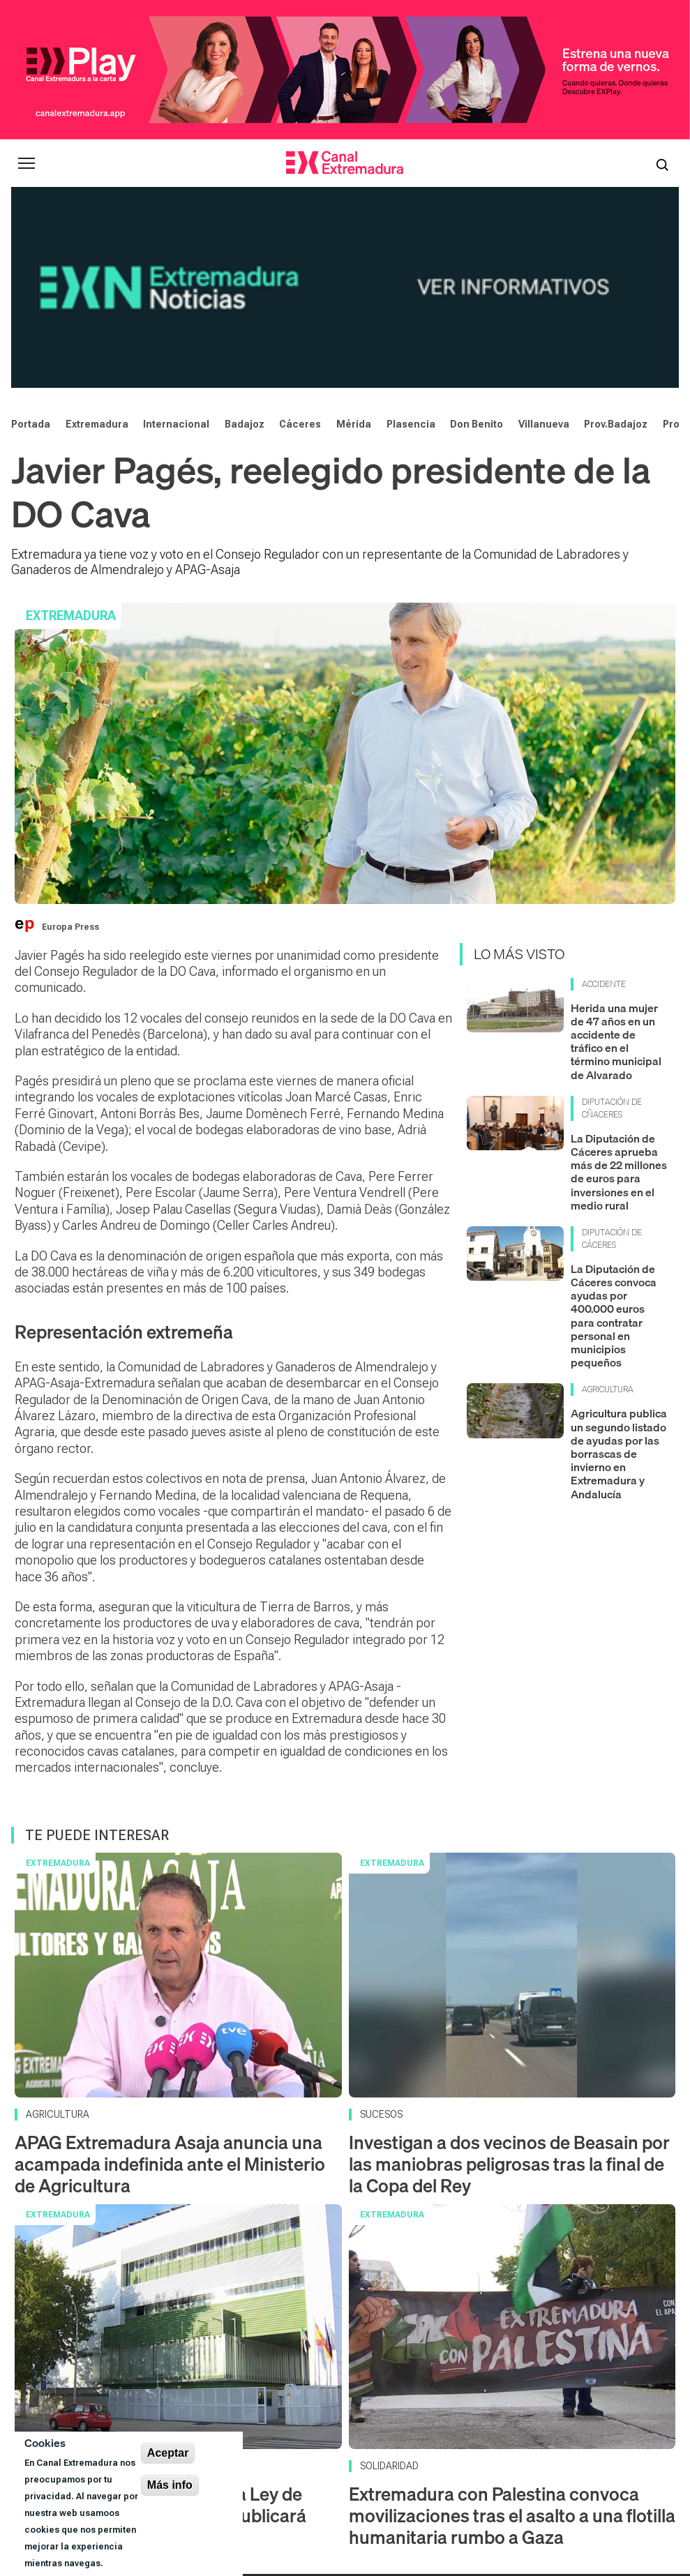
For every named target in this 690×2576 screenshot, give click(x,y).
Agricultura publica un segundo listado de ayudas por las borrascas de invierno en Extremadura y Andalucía (619, 1270)
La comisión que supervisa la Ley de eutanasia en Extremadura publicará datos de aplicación (160, 2332)
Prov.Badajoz (615, 240)
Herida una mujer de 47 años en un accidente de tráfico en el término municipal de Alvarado (616, 858)
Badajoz (244, 240)
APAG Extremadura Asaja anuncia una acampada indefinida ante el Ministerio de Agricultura (170, 1981)
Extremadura (97, 240)
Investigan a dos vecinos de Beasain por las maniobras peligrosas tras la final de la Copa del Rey (509, 1981)
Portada (30, 240)
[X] (438, 2442)
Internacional (176, 240)
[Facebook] (475, 2442)
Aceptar (168, 2453)
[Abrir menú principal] (26, 163)
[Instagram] (403, 2442)
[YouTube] (370, 2442)
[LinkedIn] (542, 2442)
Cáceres (300, 240)
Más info (170, 2485)
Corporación (437, 2484)
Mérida (353, 240)
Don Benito (476, 240)
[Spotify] (511, 2442)
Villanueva (543, 240)
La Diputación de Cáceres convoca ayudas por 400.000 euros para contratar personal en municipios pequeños (614, 1132)
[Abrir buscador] (662, 163)
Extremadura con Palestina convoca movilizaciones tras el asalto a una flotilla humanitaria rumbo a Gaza (512, 2332)
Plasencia (411, 240)
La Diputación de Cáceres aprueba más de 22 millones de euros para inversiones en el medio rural (619, 988)
